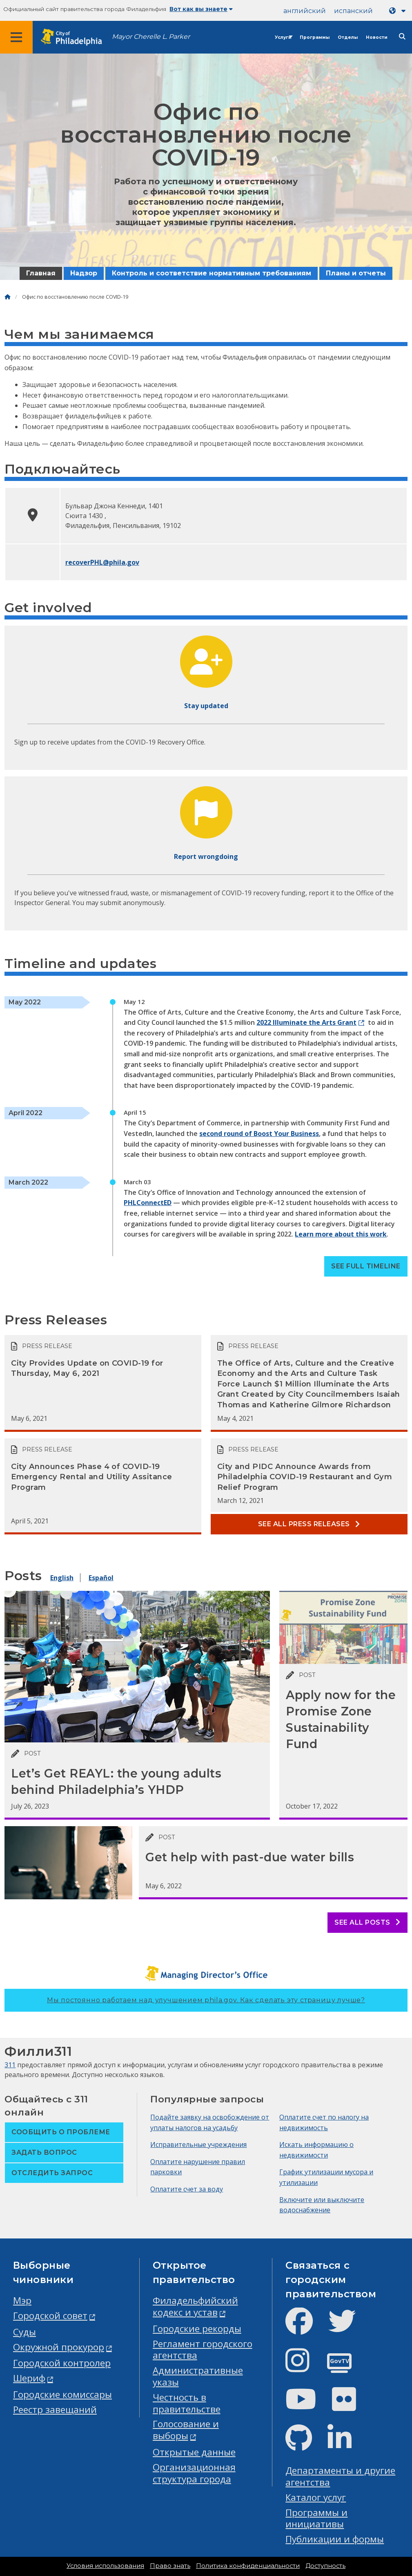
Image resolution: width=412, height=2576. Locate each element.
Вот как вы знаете (201, 9)
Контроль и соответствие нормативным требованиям (211, 273)
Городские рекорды (197, 2328)
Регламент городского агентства (202, 2349)
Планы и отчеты (356, 273)
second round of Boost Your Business (259, 1133)
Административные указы (198, 2376)
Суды (24, 2332)
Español (101, 1577)
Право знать (170, 2565)
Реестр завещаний (55, 2409)
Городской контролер (62, 2363)
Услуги (283, 37)
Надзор (83, 273)
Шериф (29, 2378)
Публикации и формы (334, 2539)
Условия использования (105, 2565)
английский (304, 11)
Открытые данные (194, 2452)
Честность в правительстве (186, 2403)
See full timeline (365, 1266)
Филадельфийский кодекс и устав (195, 2306)
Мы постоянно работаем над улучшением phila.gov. (206, 2000)
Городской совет (50, 2315)
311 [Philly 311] (10, 2064)
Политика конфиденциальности (248, 2565)
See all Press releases (309, 1524)
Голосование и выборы (186, 2429)
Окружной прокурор (58, 2347)
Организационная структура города (194, 2473)
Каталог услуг (315, 2497)
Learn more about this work (341, 1234)
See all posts (367, 1922)
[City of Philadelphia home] (75, 37)
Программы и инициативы (316, 2518)
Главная (41, 273)
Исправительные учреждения (198, 2144)
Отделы (348, 37)
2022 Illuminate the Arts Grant (306, 1022)
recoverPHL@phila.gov (102, 562)
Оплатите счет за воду (186, 2189)
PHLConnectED (147, 1202)
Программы (315, 37)
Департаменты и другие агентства (340, 2476)
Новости (377, 37)
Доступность (325, 2565)
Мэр (22, 2300)
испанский (353, 11)
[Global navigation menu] (16, 37)
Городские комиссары (62, 2394)
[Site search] (402, 37)
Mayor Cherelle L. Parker (151, 36)
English (61, 1577)
